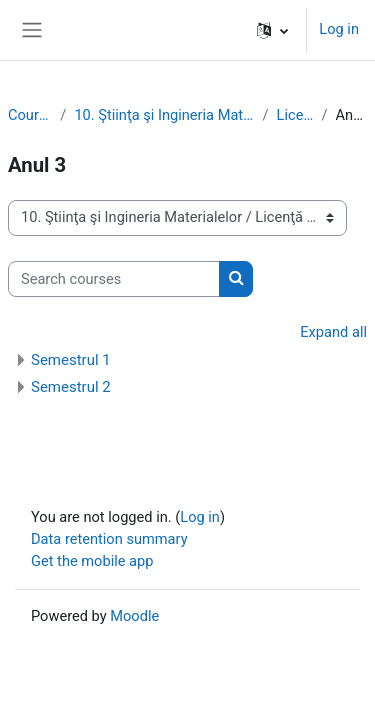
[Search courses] (114, 279)
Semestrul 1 (71, 360)
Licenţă (295, 115)
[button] (272, 30)
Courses (30, 115)
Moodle (134, 616)
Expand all (333, 332)
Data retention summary (109, 539)
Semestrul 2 (71, 387)
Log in (339, 29)
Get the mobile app (92, 561)
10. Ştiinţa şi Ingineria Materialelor (164, 115)
